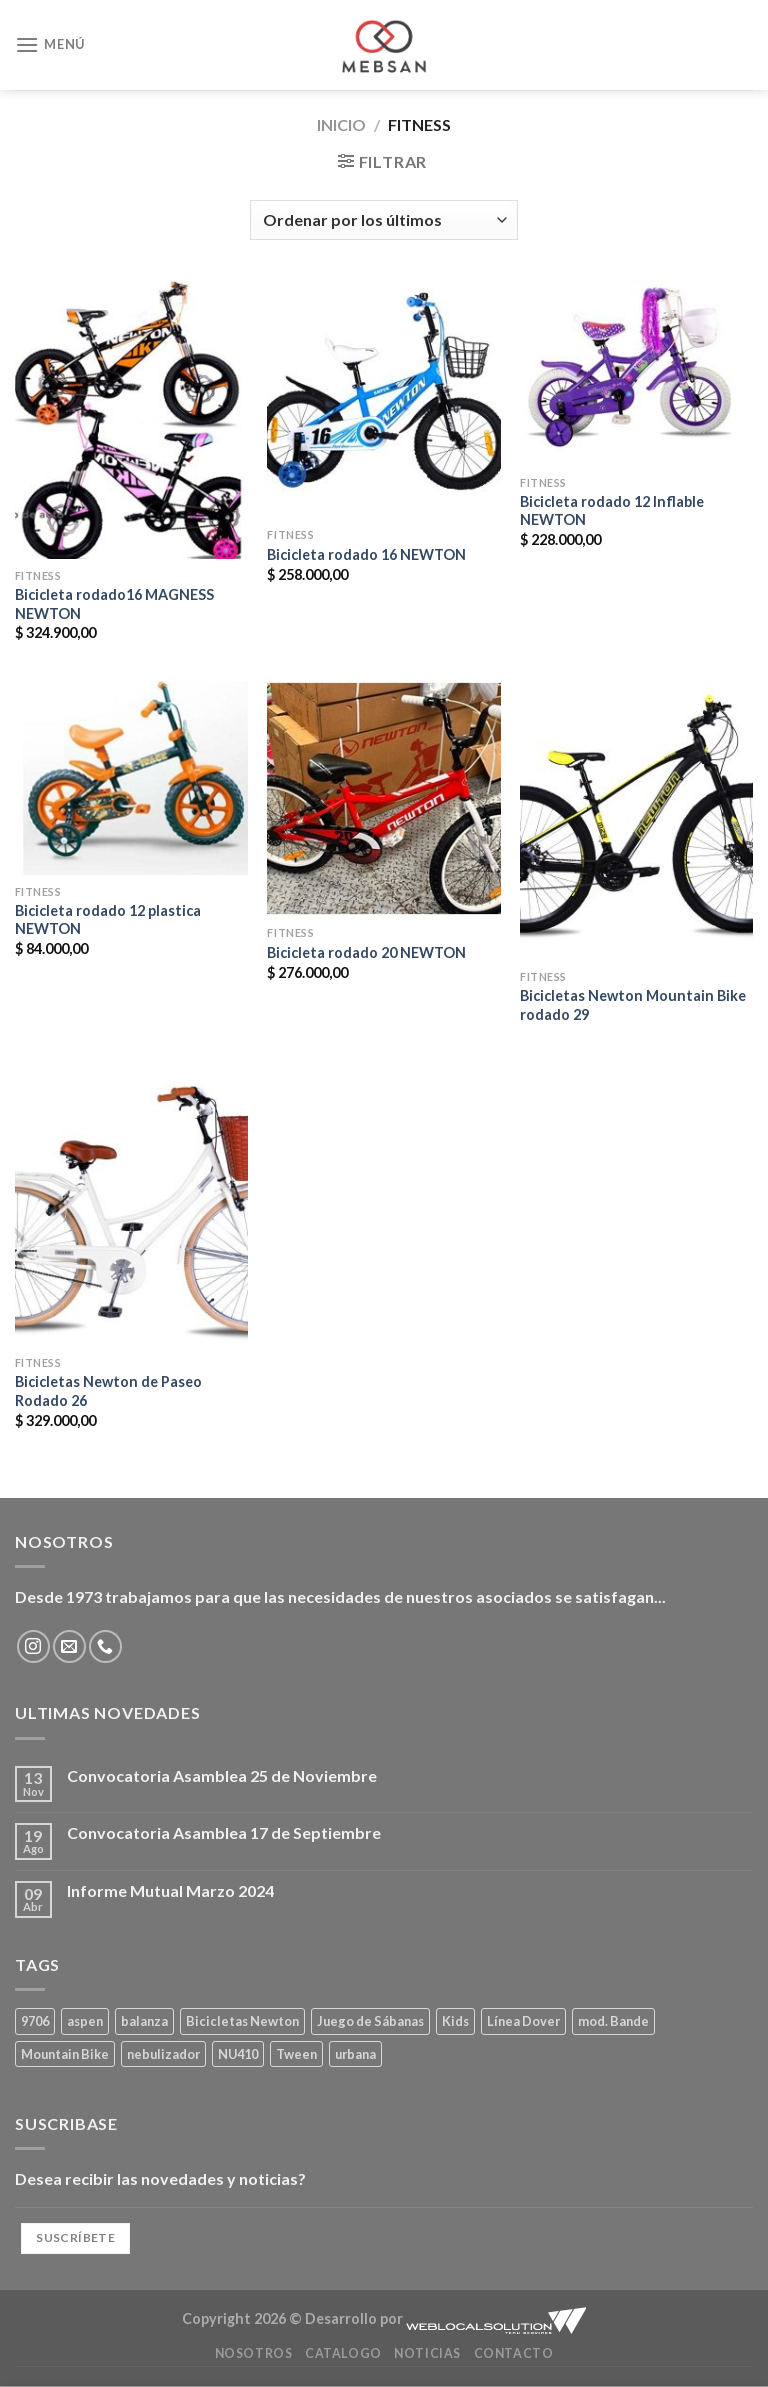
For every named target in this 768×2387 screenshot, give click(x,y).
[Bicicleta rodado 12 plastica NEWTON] (131, 778)
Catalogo (343, 2353)
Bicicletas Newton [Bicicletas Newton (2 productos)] (242, 2021)
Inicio (341, 124)
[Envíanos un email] (69, 1646)
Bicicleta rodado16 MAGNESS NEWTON (114, 604)
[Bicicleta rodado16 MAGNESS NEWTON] (131, 419)
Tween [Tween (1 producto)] (296, 2054)
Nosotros (254, 2353)
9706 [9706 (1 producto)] (35, 2021)
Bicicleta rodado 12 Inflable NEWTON (612, 511)
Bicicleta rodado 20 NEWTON (366, 952)
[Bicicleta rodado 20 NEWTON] (383, 798)
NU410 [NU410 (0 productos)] (238, 2054)
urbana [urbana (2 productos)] (355, 2054)
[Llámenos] (105, 1646)
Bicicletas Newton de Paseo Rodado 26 (108, 1391)
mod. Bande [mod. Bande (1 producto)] (613, 2021)
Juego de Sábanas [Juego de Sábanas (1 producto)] (370, 2021)
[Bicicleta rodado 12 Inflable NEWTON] (636, 373)
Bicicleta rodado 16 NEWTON (366, 554)
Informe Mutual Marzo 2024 (170, 1890)
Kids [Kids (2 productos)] (455, 2021)
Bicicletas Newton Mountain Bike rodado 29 (633, 1005)
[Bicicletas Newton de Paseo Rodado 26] (131, 1206)
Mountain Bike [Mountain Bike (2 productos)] (65, 2054)
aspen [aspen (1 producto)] (85, 2021)
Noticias (427, 2353)
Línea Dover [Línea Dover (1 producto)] (523, 2021)
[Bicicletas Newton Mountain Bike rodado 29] (636, 820)
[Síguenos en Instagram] (33, 1646)
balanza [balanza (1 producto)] (144, 2021)
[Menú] (50, 44)
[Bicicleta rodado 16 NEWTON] (383, 399)
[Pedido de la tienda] (383, 220)
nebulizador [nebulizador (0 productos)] (163, 2054)
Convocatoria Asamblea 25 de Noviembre (222, 1775)
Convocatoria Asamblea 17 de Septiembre (224, 1832)
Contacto (514, 2353)
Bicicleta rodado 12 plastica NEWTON (108, 920)
